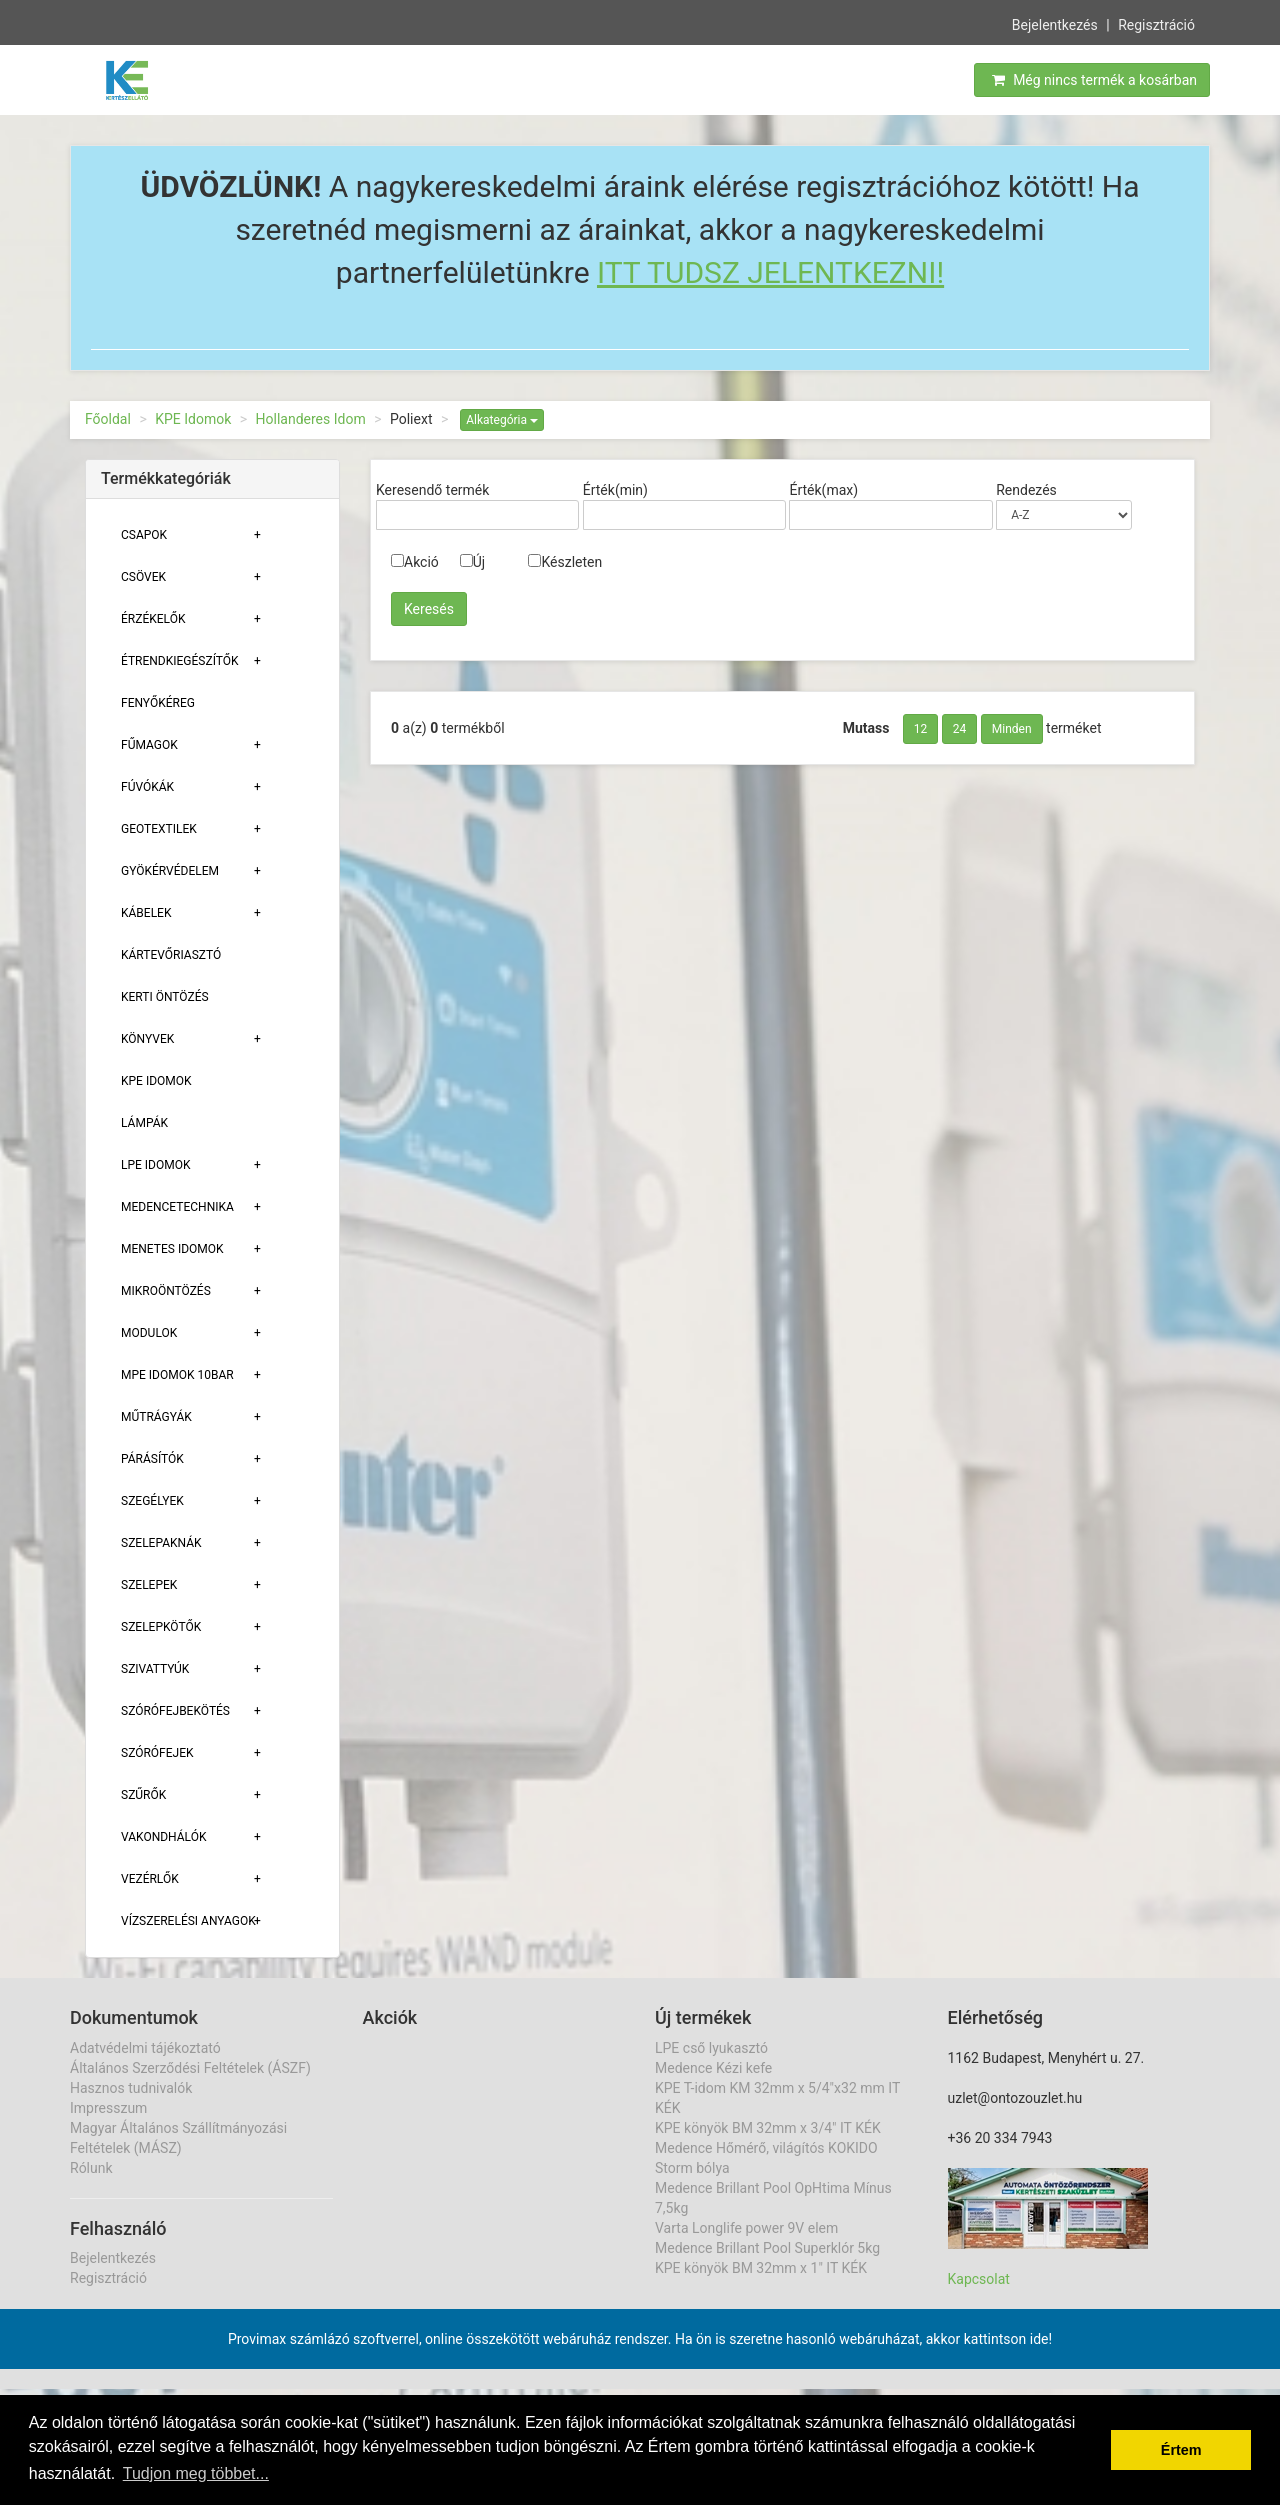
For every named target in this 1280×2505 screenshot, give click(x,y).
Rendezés (1026, 490)
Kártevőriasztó (171, 955)
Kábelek (146, 913)
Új (472, 562)
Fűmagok (149, 745)
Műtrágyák (156, 1417)
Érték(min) (615, 490)
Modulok (149, 1333)
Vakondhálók (163, 1837)
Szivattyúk (155, 1669)
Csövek (143, 577)
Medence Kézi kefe (713, 2068)
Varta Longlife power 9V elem (746, 2228)
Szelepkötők (161, 1627)
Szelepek (149, 1585)
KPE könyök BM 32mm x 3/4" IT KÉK (768, 2128)
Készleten (565, 562)
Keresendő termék (432, 490)
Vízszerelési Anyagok (188, 1921)
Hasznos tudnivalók (131, 2088)
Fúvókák (147, 787)
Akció (415, 562)
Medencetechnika (177, 1207)
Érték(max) (823, 490)
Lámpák (144, 1123)
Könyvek (147, 1039)
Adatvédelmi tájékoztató (145, 2048)
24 (960, 729)
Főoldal (108, 419)
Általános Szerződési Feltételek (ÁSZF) (190, 2068)
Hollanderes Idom (311, 419)
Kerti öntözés (165, 997)
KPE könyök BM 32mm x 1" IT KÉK (761, 2268)
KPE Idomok (193, 419)
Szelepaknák (161, 1543)
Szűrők (143, 1795)
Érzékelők (153, 619)
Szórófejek (157, 1753)
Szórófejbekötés (175, 1711)
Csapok (144, 535)
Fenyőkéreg (158, 703)
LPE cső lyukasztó (711, 2048)
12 (921, 729)
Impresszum (108, 2108)
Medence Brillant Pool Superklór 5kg (767, 2248)
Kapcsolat (979, 2279)
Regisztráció (1156, 23)
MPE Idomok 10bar (177, 1375)
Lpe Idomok (156, 1165)
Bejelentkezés (1055, 23)
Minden (1012, 729)
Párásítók (152, 1459)
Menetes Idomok (172, 1249)
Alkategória (502, 420)
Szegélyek (152, 1501)
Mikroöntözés (166, 1291)
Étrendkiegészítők (180, 661)
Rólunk (91, 2168)
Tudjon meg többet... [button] (196, 2473)
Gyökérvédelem (170, 871)
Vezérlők (150, 1879)
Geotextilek (159, 829)
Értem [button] (1181, 2450)
